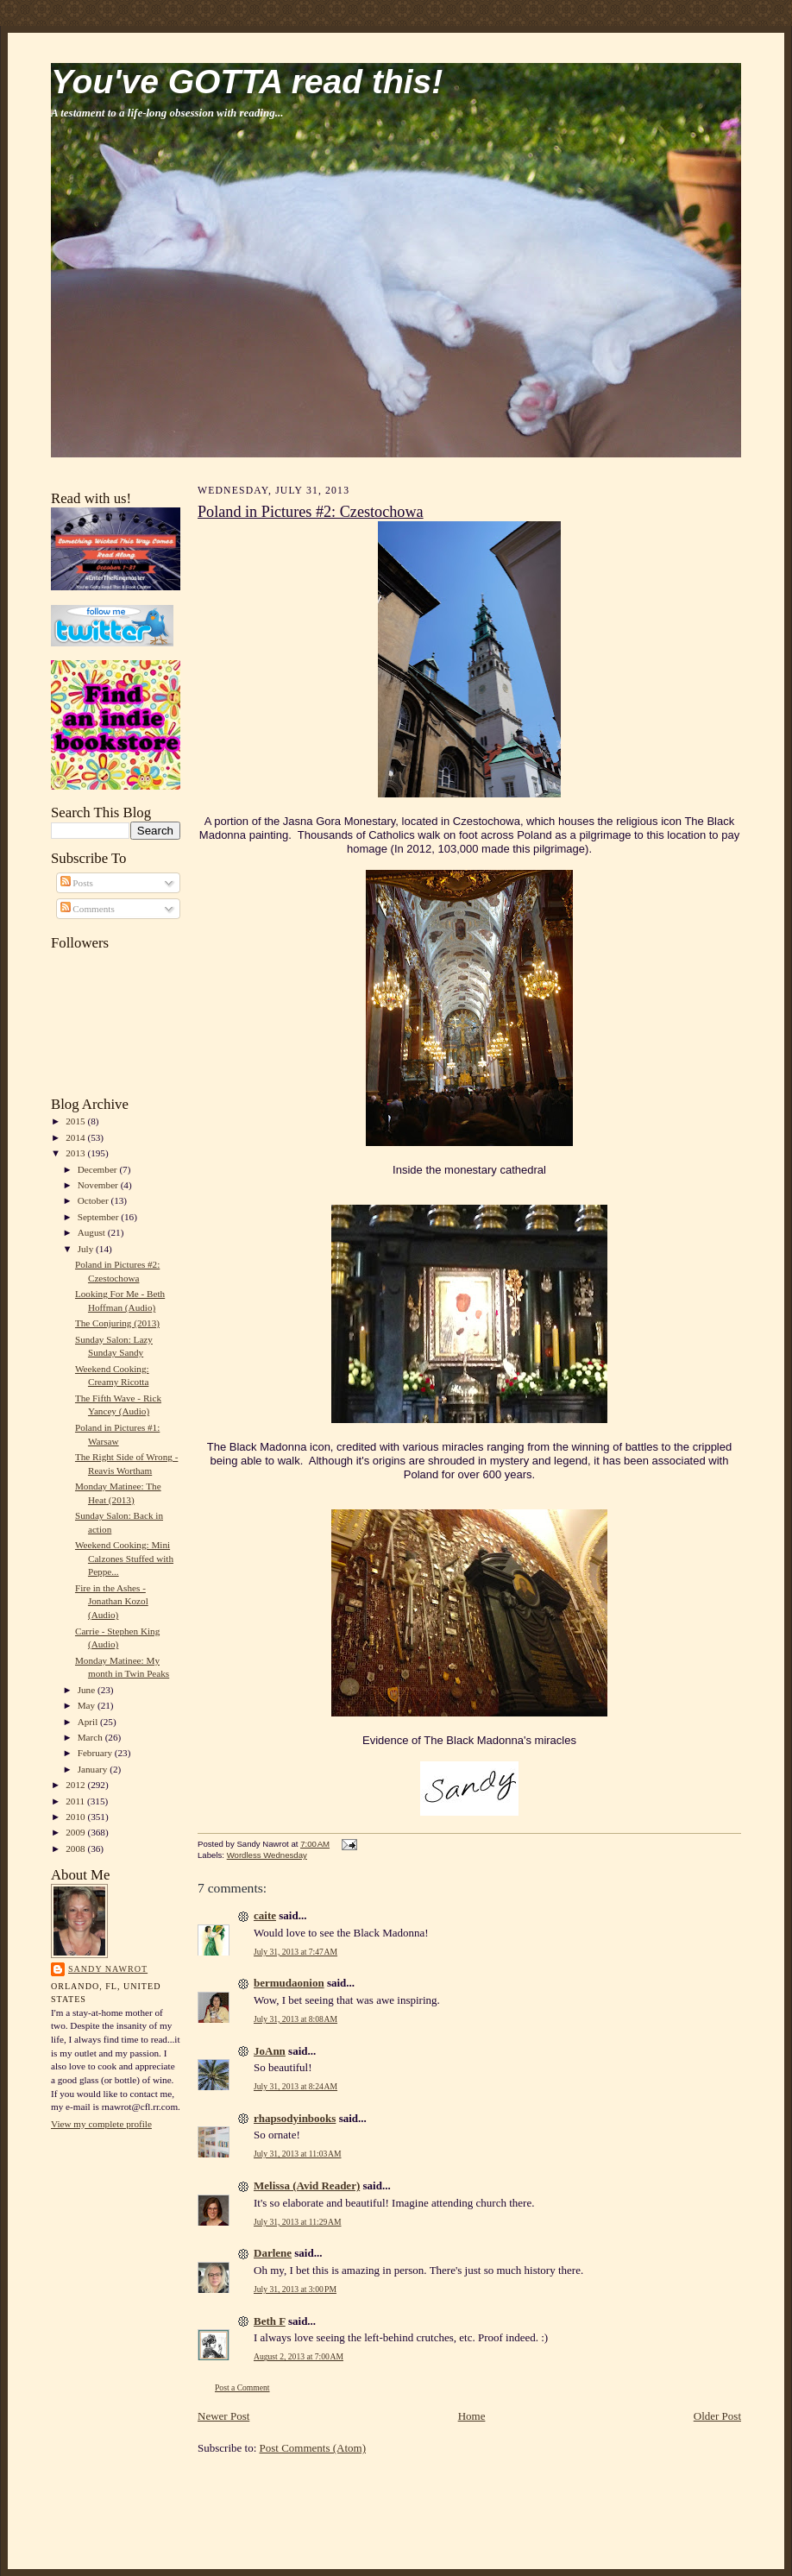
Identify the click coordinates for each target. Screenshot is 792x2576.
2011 (76, 1801)
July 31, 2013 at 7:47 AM (295, 1951)
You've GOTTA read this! (247, 81)
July (87, 1249)
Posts (76, 883)
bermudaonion (289, 1982)
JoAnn (270, 2050)
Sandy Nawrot (108, 1969)
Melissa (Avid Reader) (307, 2185)
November (99, 1185)
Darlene (273, 2252)
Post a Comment (242, 2387)
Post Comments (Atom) (313, 2447)
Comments (87, 909)
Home (472, 2415)
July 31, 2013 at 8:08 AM (295, 2019)
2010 (76, 1816)
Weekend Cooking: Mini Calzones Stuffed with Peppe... (124, 1558)
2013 (76, 1153)
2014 (76, 1137)
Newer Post (223, 2415)
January (94, 1769)
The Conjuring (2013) (117, 1323)
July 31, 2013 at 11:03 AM (297, 2153)
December (99, 1169)
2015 (76, 1121)
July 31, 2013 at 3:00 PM (295, 2289)
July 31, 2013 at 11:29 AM (297, 2221)
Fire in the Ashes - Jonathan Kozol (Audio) (111, 1601)
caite (265, 1915)
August (93, 1232)
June (87, 1690)
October (94, 1200)
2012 (76, 1784)
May (87, 1705)
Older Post (717, 2415)
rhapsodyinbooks (295, 2118)
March (91, 1737)
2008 (76, 1848)
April (89, 1721)
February (96, 1753)
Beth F (270, 2321)
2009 (76, 1832)
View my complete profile (101, 2124)
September (100, 1217)
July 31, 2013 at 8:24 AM (295, 2086)
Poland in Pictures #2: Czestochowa (311, 511)
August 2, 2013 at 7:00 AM (298, 2356)
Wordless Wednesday (267, 1855)
